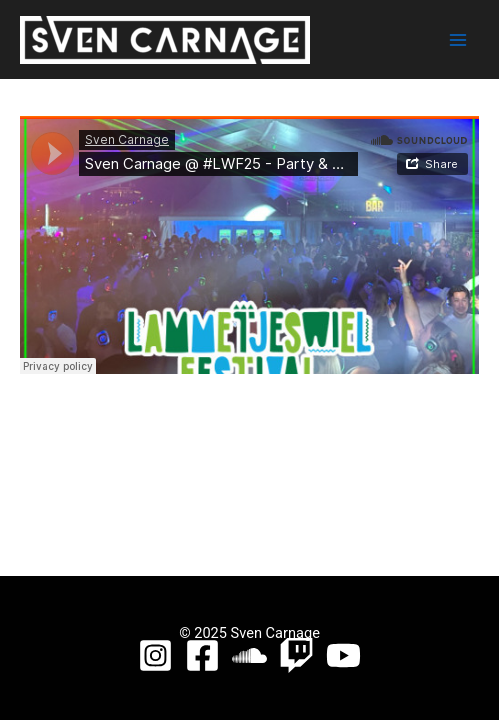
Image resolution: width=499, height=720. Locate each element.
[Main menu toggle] (458, 40)
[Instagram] (155, 655)
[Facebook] (202, 655)
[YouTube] (343, 655)
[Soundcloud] (249, 655)
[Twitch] (296, 655)
